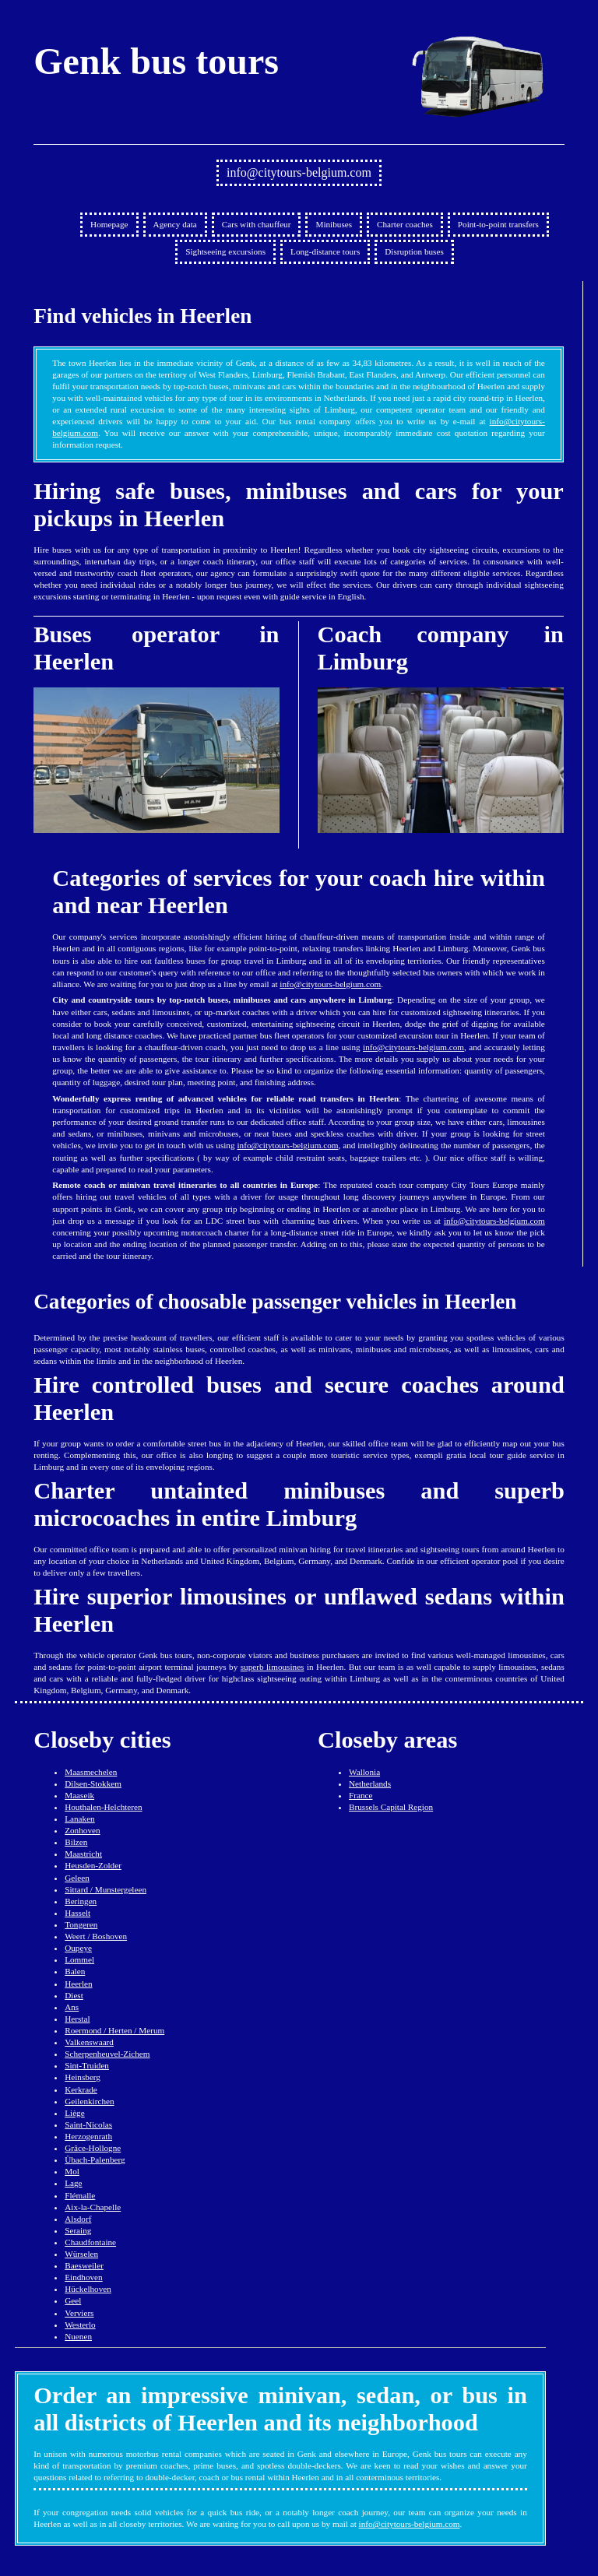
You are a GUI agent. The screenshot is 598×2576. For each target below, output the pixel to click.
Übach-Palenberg (95, 2159)
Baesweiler (84, 2265)
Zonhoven (82, 1830)
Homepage (109, 224)
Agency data (175, 224)
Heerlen (78, 1983)
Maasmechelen (91, 1771)
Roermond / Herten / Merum (114, 2030)
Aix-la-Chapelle (93, 2207)
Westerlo (80, 2324)
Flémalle (80, 2195)
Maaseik (79, 1795)
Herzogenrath (88, 2136)
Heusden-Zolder (93, 1865)
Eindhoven (83, 2277)
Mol (72, 2171)
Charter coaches (405, 224)
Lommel (79, 1959)
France (360, 1795)
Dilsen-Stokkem (93, 1783)
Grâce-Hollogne (93, 2148)
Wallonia (364, 1771)
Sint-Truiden (87, 2065)
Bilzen (76, 1842)
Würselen (81, 2253)
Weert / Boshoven (96, 1936)
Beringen (81, 1901)
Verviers (79, 2313)
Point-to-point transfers (498, 224)
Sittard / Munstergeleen (105, 1889)
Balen (75, 1971)
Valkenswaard (89, 2042)
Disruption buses (414, 251)
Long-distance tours (325, 251)
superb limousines (272, 1666)
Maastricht (83, 1853)
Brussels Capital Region (391, 1807)
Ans (72, 2007)
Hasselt (77, 1912)
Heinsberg (82, 2077)
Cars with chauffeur (256, 224)
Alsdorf (78, 2218)
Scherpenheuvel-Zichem (107, 2053)
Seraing (78, 2230)
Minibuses (333, 224)
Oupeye (78, 1947)
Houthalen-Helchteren (103, 1807)
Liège (74, 2112)
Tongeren (81, 1924)
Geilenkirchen (89, 2101)
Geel (73, 2300)
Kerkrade (81, 2089)
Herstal (77, 2018)
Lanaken (80, 1818)
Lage (73, 2183)
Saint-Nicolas (88, 2124)
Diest (74, 1995)
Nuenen (78, 2336)
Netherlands (370, 1783)
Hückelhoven (88, 2288)
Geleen (77, 1877)
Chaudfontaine (90, 2242)
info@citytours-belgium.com (299, 172)
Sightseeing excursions (225, 251)
